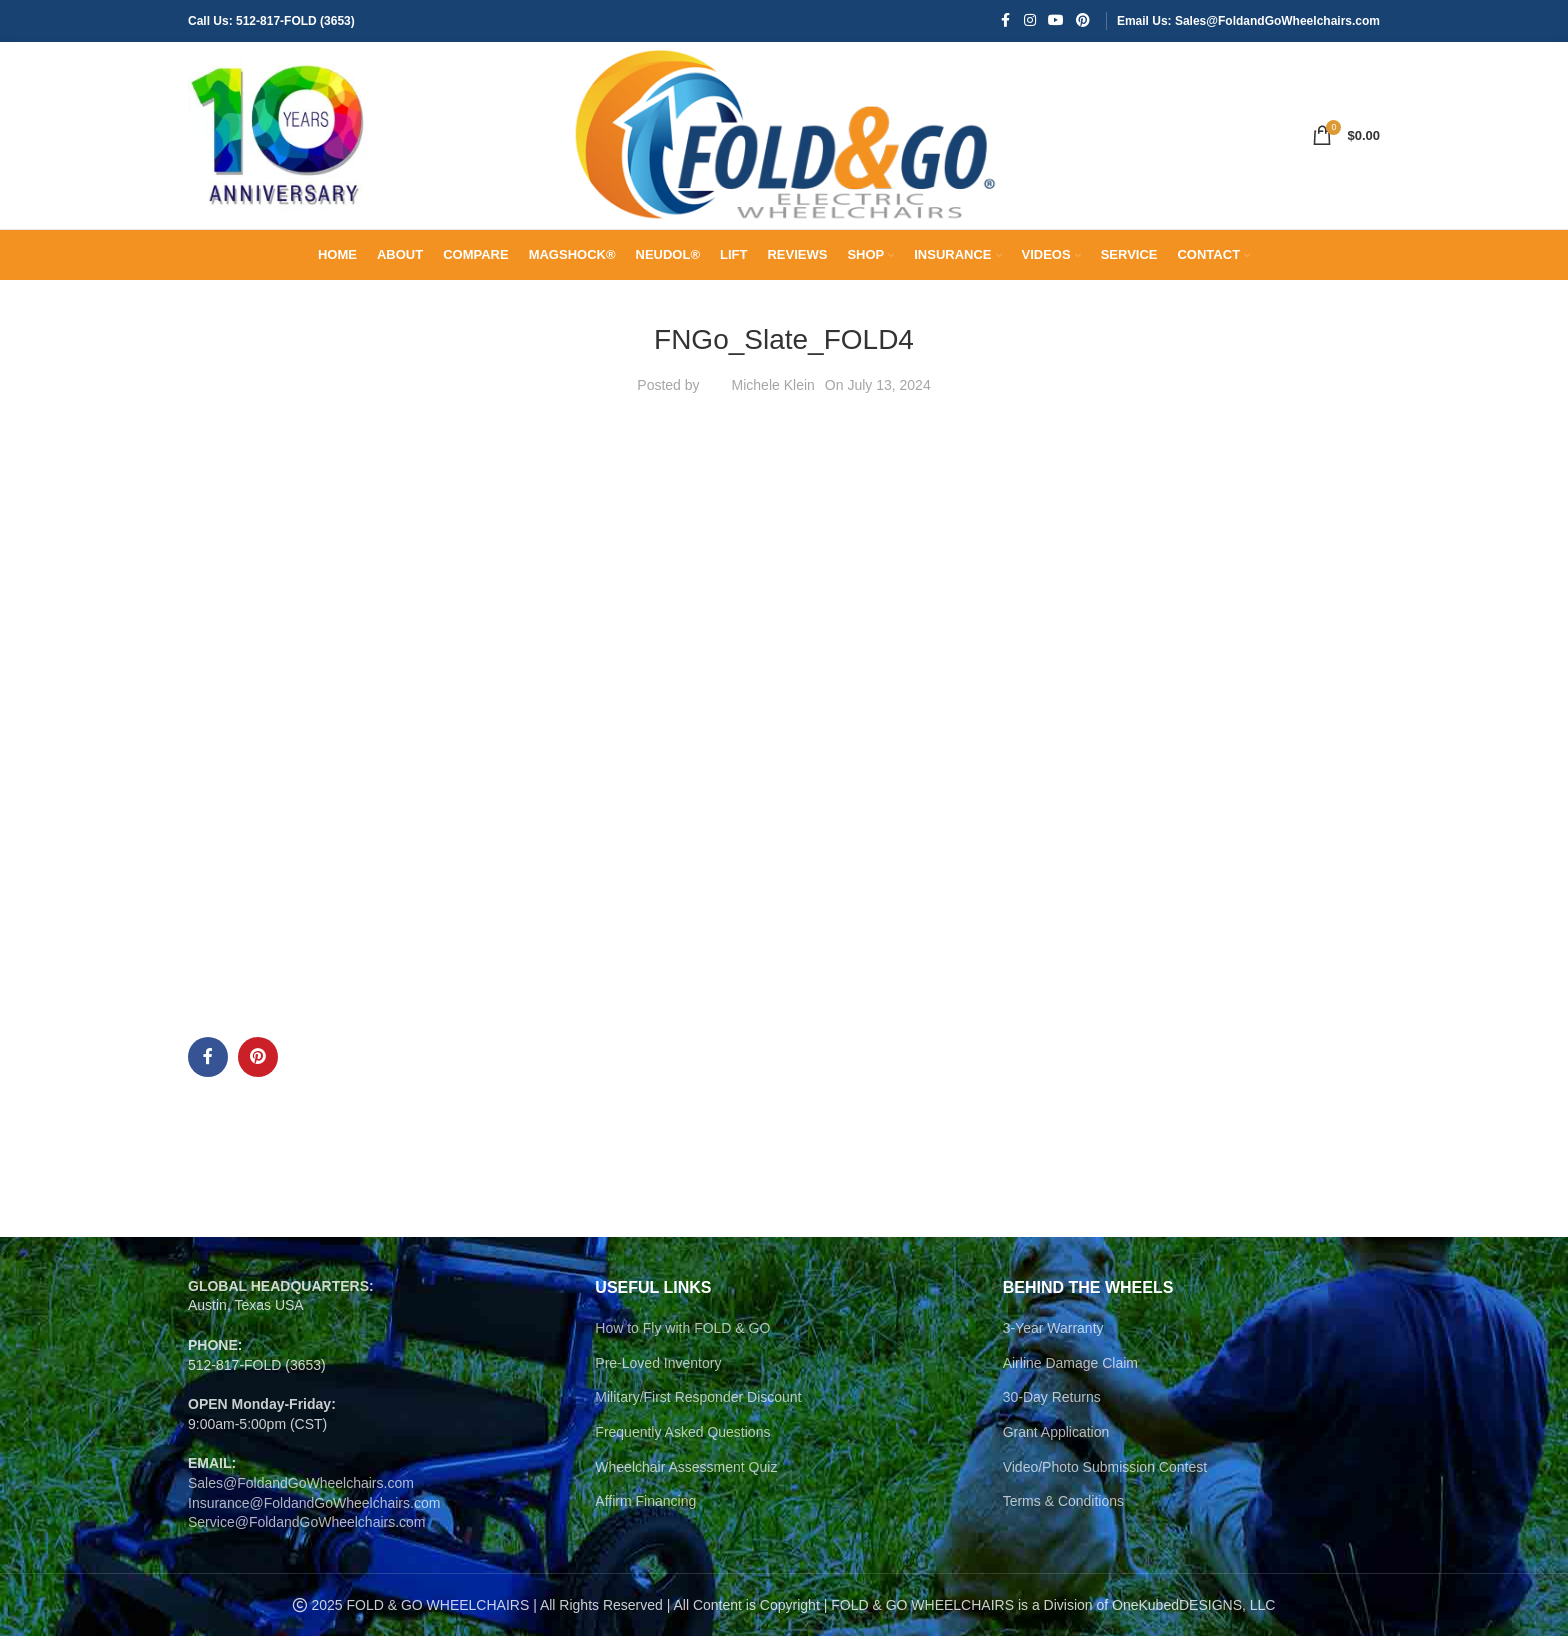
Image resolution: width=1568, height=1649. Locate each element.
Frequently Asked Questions (682, 1445)
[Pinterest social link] (1083, 21)
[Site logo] (278, 141)
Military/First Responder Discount (698, 1410)
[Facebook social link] (1006, 21)
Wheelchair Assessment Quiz (686, 1479)
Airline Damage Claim (1070, 1376)
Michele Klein (773, 398)
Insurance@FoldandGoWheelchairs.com (314, 1515)
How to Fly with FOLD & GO (682, 1341)
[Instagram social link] (1030, 21)
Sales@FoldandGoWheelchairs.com (301, 1496)
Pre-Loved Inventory (658, 1376)
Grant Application (1056, 1445)
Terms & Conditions (1063, 1514)
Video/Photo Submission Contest (1105, 1479)
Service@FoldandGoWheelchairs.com (307, 1535)
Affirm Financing (645, 1514)
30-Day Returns (1052, 1410)
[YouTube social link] (1056, 21)
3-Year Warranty (1053, 1341)
